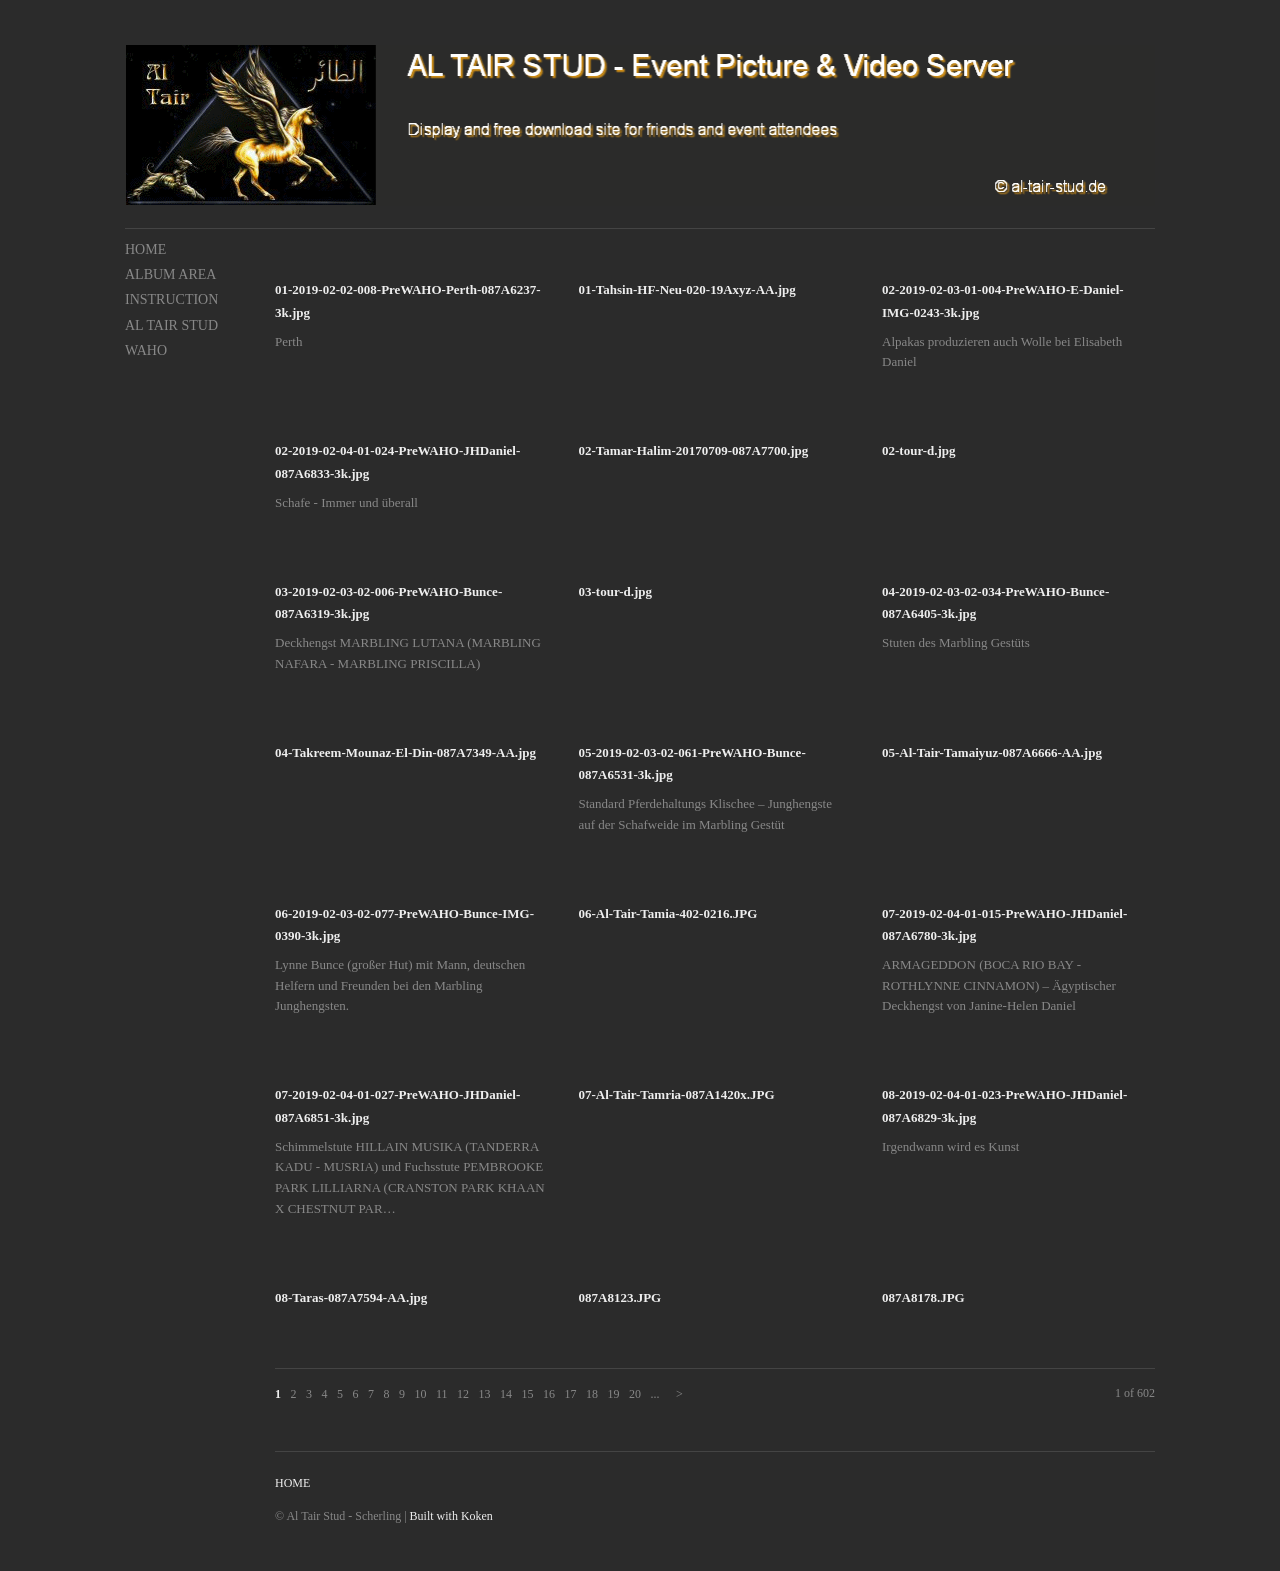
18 (592, 1394)
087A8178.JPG (923, 1297)
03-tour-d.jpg (616, 591)
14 (506, 1394)
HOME (145, 249)
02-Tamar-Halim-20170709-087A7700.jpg (694, 450)
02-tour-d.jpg (919, 450)
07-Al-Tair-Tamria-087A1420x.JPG (677, 1094)
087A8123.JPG (620, 1297)
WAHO (146, 350)
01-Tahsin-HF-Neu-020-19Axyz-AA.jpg (687, 289)
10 (421, 1394)
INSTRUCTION (171, 299)
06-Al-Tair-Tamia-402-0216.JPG (668, 913)
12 (463, 1394)
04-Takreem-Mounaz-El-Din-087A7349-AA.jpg (405, 752)
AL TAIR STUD (171, 325)
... (654, 1394)
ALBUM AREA (170, 274)
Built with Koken (451, 1516)
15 (527, 1394)
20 (635, 1394)
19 (613, 1394)
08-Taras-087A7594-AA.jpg (351, 1297)
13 (485, 1394)
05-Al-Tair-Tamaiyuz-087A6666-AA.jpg (992, 752)
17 (570, 1394)
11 (442, 1394)
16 (549, 1394)
